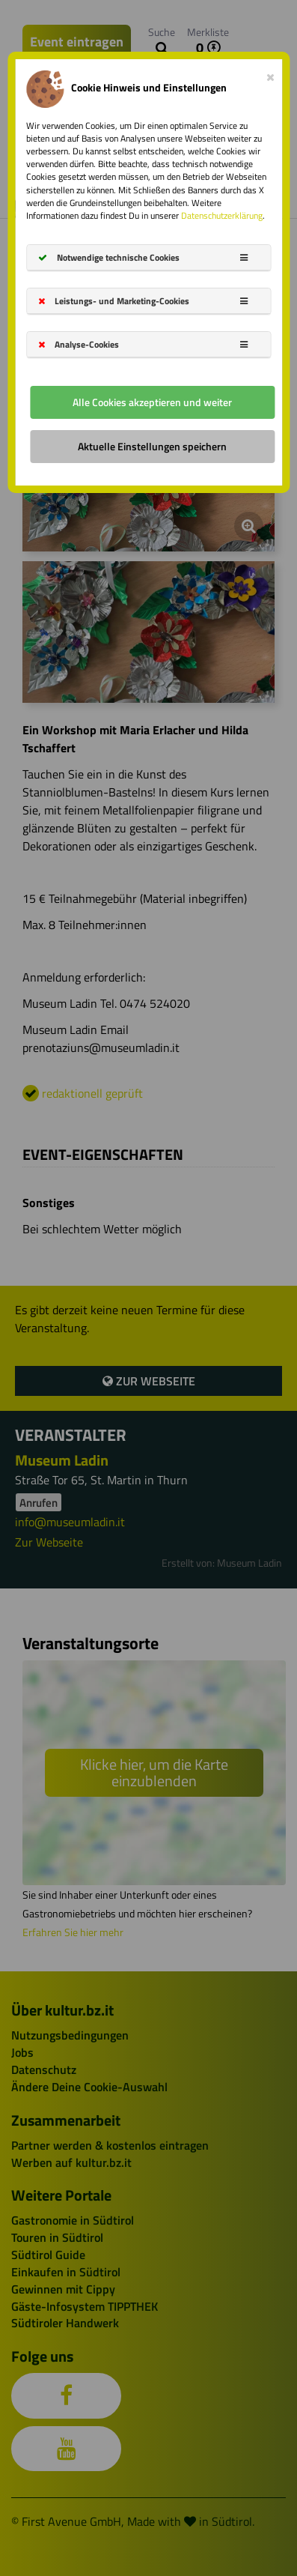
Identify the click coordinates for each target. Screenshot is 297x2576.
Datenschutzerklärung (222, 215)
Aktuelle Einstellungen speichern (152, 446)
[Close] (270, 74)
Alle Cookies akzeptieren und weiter (152, 402)
